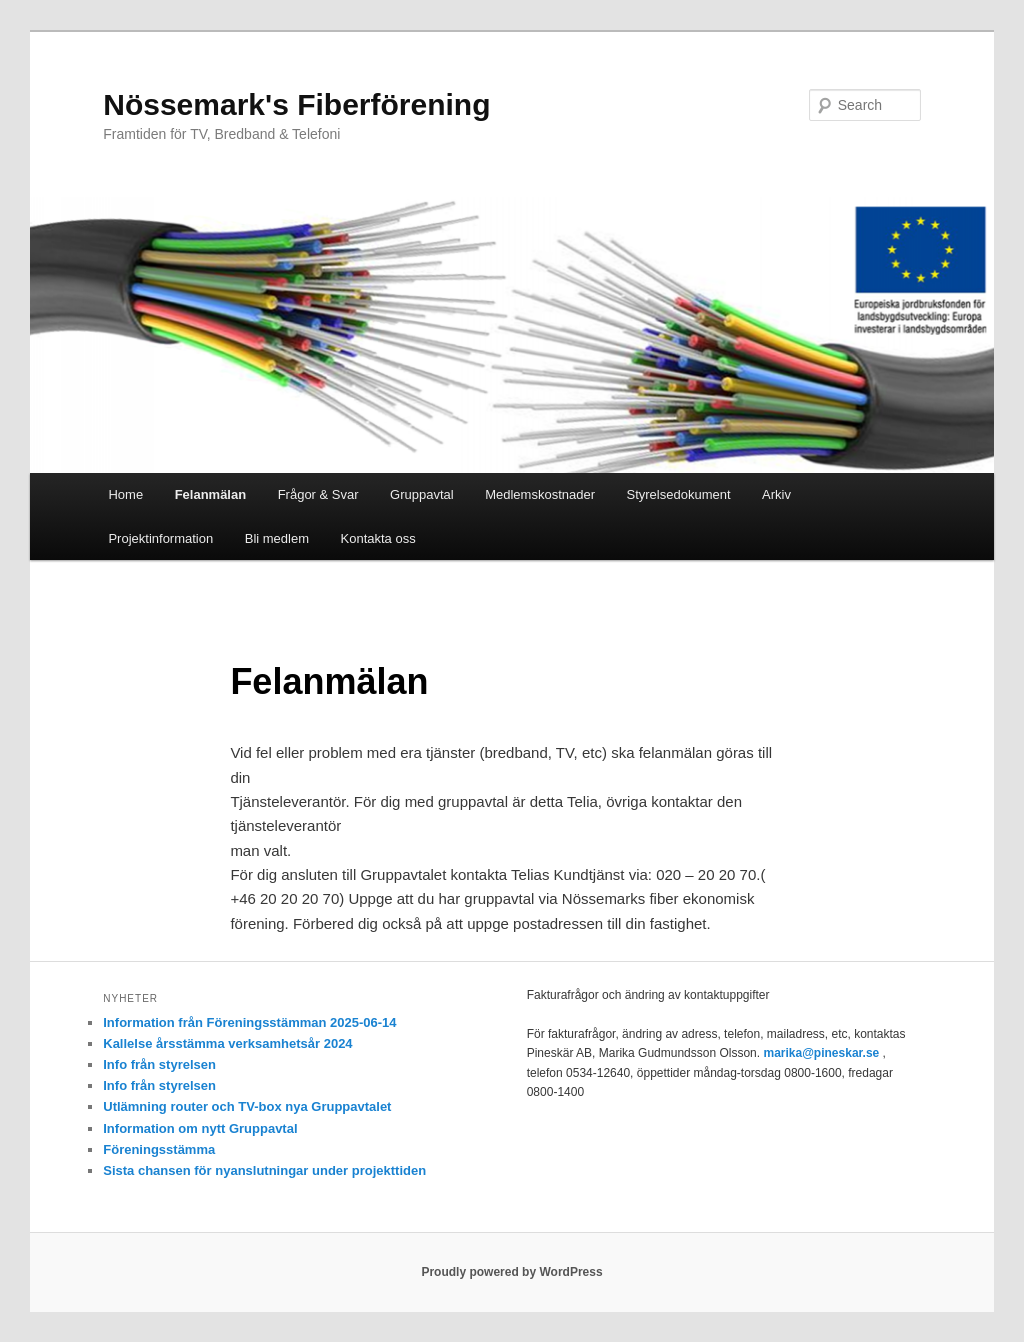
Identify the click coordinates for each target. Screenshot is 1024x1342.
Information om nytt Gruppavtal (200, 1128)
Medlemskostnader (540, 494)
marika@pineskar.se (821, 1053)
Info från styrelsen (159, 1064)
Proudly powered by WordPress (511, 1272)
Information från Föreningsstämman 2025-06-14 (249, 1022)
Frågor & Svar (318, 494)
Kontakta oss (378, 538)
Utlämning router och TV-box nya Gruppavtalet (247, 1106)
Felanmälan (211, 494)
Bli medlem (277, 538)
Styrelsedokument (679, 494)
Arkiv (776, 494)
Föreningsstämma (159, 1149)
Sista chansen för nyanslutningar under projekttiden (264, 1170)
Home (125, 494)
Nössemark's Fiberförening (296, 104)
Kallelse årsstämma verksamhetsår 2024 (227, 1043)
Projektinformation (160, 538)
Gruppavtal (422, 494)
